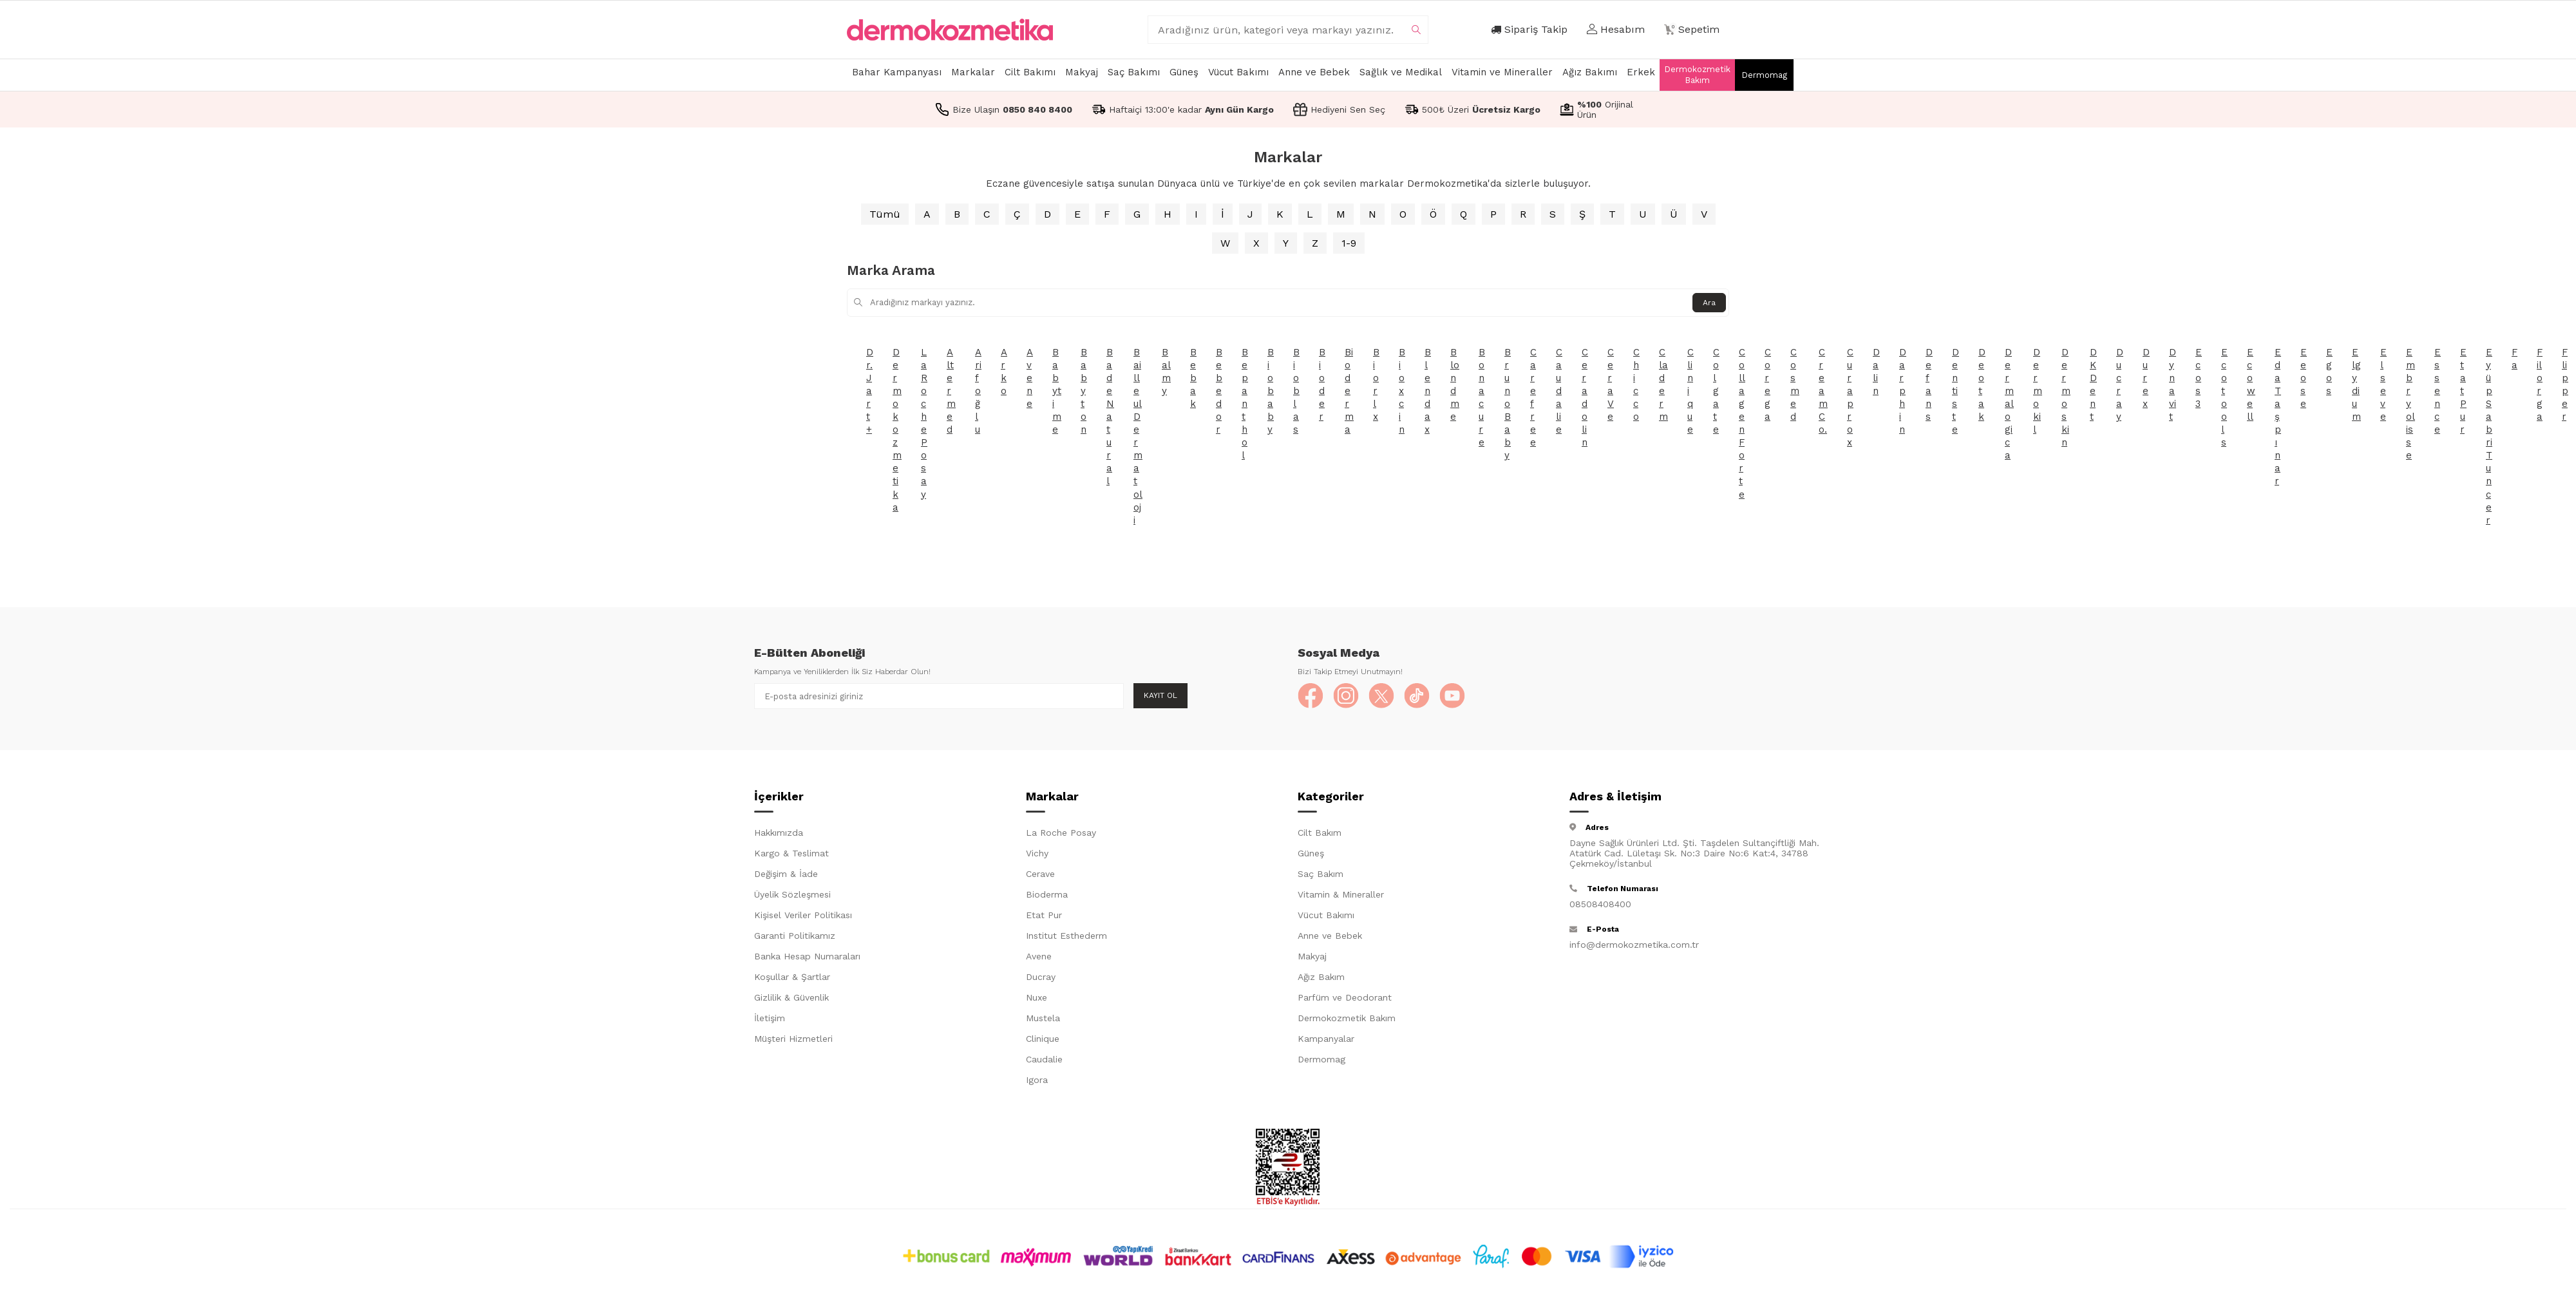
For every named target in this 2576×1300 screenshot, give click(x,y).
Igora (1037, 1080)
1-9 (1348, 243)
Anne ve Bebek (1314, 72)
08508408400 (1600, 904)
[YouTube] (1452, 696)
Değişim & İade (786, 874)
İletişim (769, 1018)
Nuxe (1036, 997)
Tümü (884, 214)
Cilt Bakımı (1030, 72)
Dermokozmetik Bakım (1697, 74)
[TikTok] (1417, 696)
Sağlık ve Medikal (1400, 72)
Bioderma (1047, 894)
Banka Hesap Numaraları (807, 956)
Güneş (1184, 72)
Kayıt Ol (1160, 695)
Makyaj (1081, 72)
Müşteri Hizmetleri (793, 1038)
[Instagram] (1346, 696)
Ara (1709, 302)
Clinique (1042, 1038)
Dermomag (1764, 75)
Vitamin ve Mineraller (1502, 72)
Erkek (1641, 72)
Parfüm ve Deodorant (1345, 997)
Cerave (1040, 874)
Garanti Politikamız (794, 935)
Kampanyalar (1326, 1038)
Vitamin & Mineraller (1341, 894)
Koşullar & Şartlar (792, 977)
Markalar (973, 72)
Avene (1039, 956)
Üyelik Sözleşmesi (792, 894)
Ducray (1041, 977)
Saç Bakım (1320, 874)
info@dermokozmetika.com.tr (1634, 944)
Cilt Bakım (1319, 832)
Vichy (1037, 853)
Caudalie (1044, 1059)
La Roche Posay (1061, 832)
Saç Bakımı (1134, 72)
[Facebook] (1310, 696)
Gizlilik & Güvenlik (791, 997)
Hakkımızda (778, 832)
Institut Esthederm (1066, 935)
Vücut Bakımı (1238, 72)
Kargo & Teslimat (791, 853)
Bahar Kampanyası (897, 72)
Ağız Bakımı (1589, 72)
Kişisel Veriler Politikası (803, 915)
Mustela (1043, 1018)
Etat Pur (1044, 915)
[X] (1381, 696)
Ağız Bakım (1321, 977)
